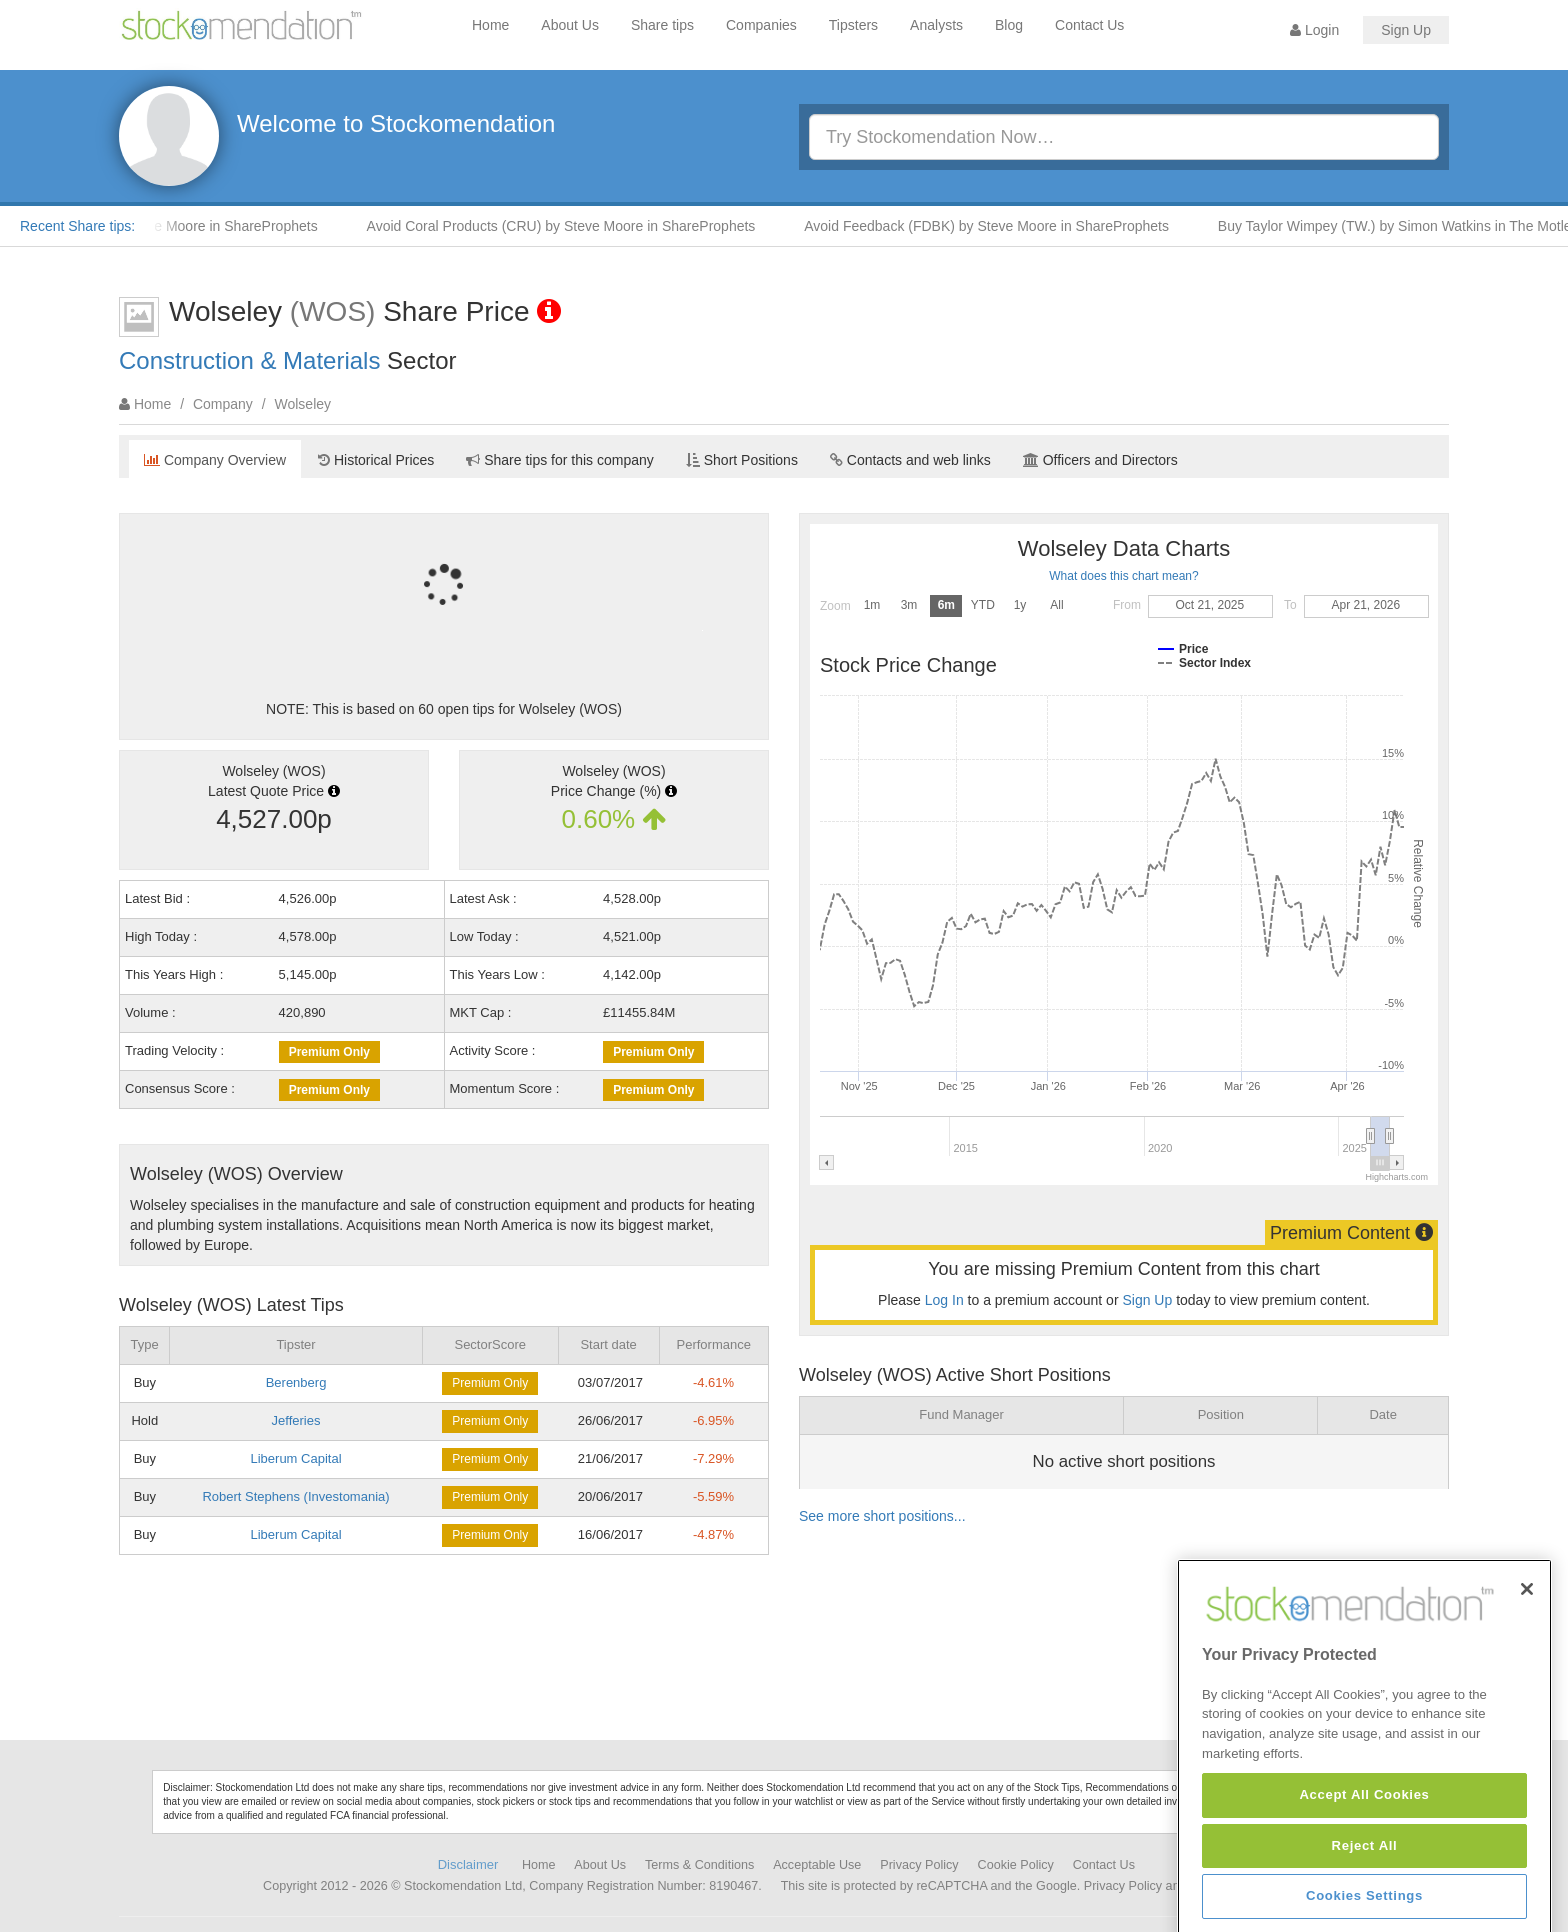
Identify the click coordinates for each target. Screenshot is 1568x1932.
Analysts (936, 25)
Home (490, 25)
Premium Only (329, 1052)
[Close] (1527, 1692)
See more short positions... (882, 1516)
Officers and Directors (1100, 460)
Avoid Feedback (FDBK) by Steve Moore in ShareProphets (1008, 226)
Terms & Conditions (699, 1865)
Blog (1009, 25)
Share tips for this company (560, 460)
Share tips (662, 25)
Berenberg (296, 1382)
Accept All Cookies (1364, 1898)
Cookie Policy (1016, 1865)
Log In (944, 1300)
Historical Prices (376, 460)
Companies (761, 25)
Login (1314, 30)
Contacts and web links (910, 460)
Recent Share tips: (77, 226)
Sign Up (1406, 30)
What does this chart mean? (1123, 576)
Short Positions (742, 460)
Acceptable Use (817, 1865)
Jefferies (296, 1420)
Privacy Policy (919, 1865)
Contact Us (1089, 25)
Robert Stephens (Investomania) (295, 1496)
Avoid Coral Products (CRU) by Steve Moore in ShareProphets (583, 226)
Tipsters (853, 25)
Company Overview (215, 460)
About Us (570, 25)
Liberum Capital (295, 1458)
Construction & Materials (249, 360)
